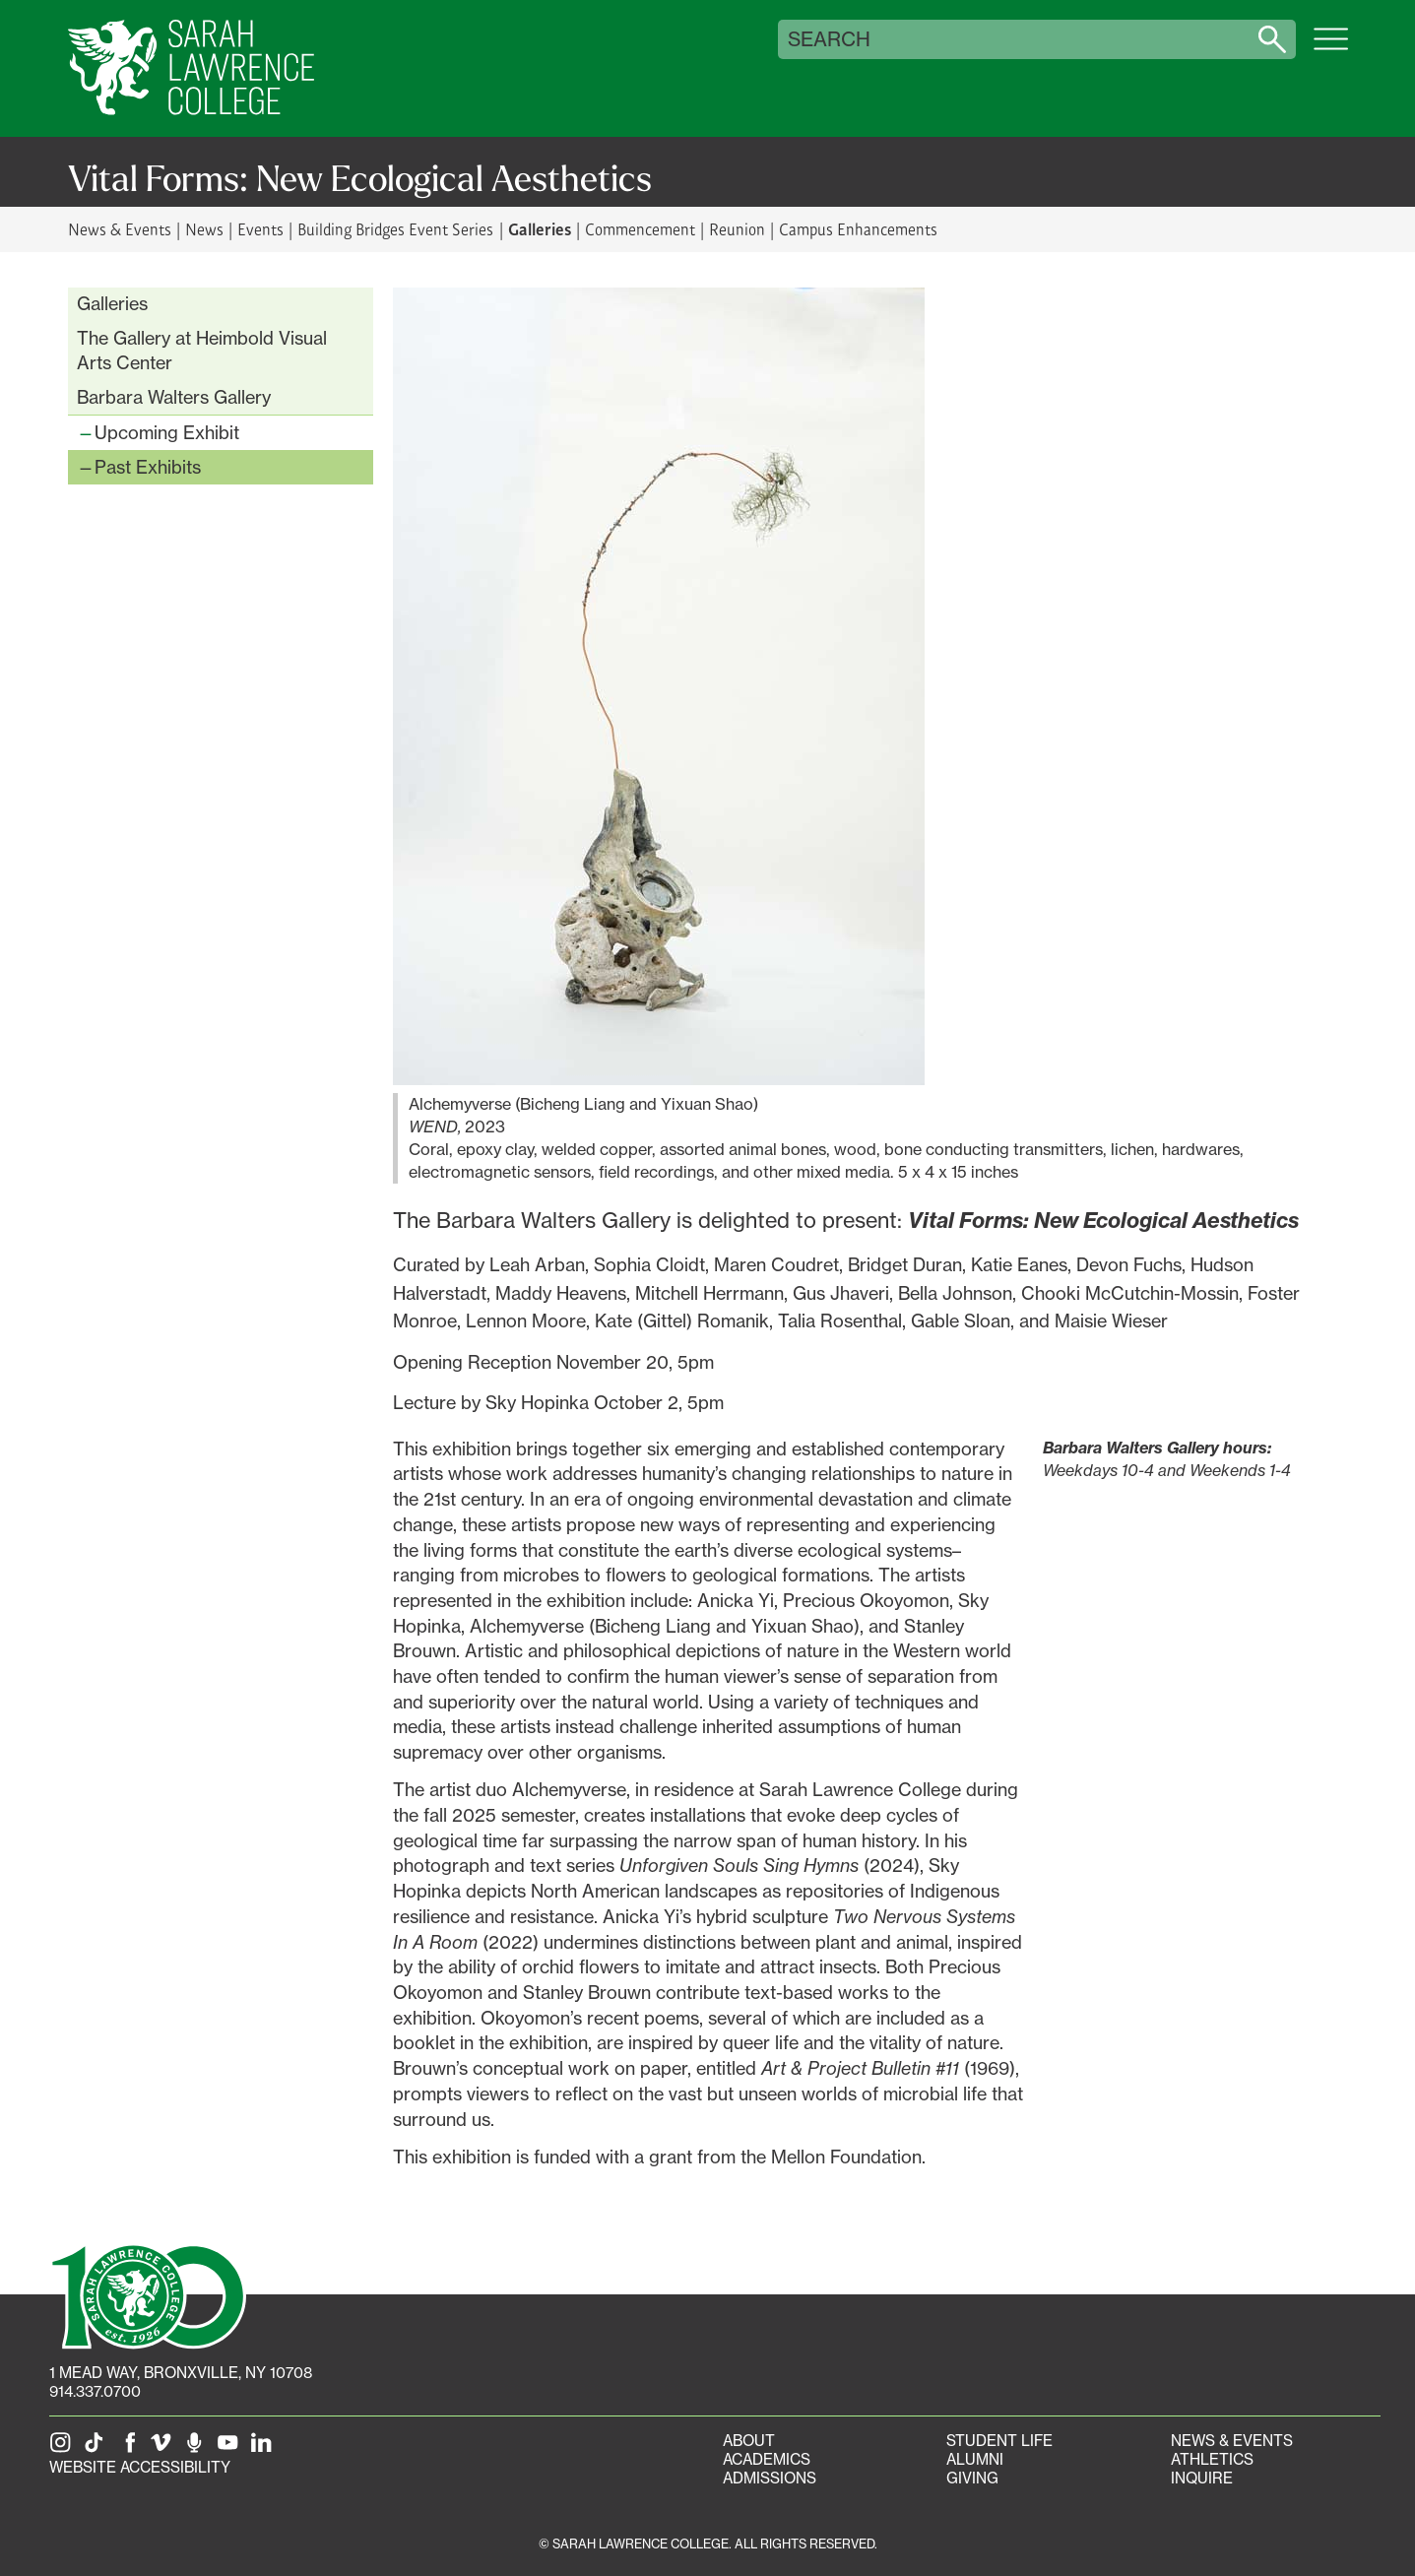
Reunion (737, 229)
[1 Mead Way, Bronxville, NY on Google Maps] (180, 2372)
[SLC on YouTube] (231, 2448)
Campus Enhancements (858, 229)
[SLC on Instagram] (64, 2448)
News (204, 229)
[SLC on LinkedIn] (265, 2448)
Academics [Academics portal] (766, 2459)
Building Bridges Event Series (395, 229)
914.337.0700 (95, 2391)
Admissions (769, 2478)
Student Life (999, 2440)
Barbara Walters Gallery (174, 397)
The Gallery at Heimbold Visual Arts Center (202, 350)
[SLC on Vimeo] (164, 2448)
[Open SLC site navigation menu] (1331, 49)
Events (260, 229)
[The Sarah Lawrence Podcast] (198, 2448)
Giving (972, 2478)
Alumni (974, 2459)
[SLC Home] (191, 68)
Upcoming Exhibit (167, 432)
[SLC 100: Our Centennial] (147, 2294)
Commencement (640, 229)
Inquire (1202, 2478)
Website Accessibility (139, 2467)
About (749, 2440)
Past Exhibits (148, 467)
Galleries (539, 228)
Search (829, 39)
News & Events (119, 229)
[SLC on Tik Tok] (97, 2448)
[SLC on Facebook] (131, 2448)
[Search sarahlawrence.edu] (1272, 39)
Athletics (1212, 2459)
